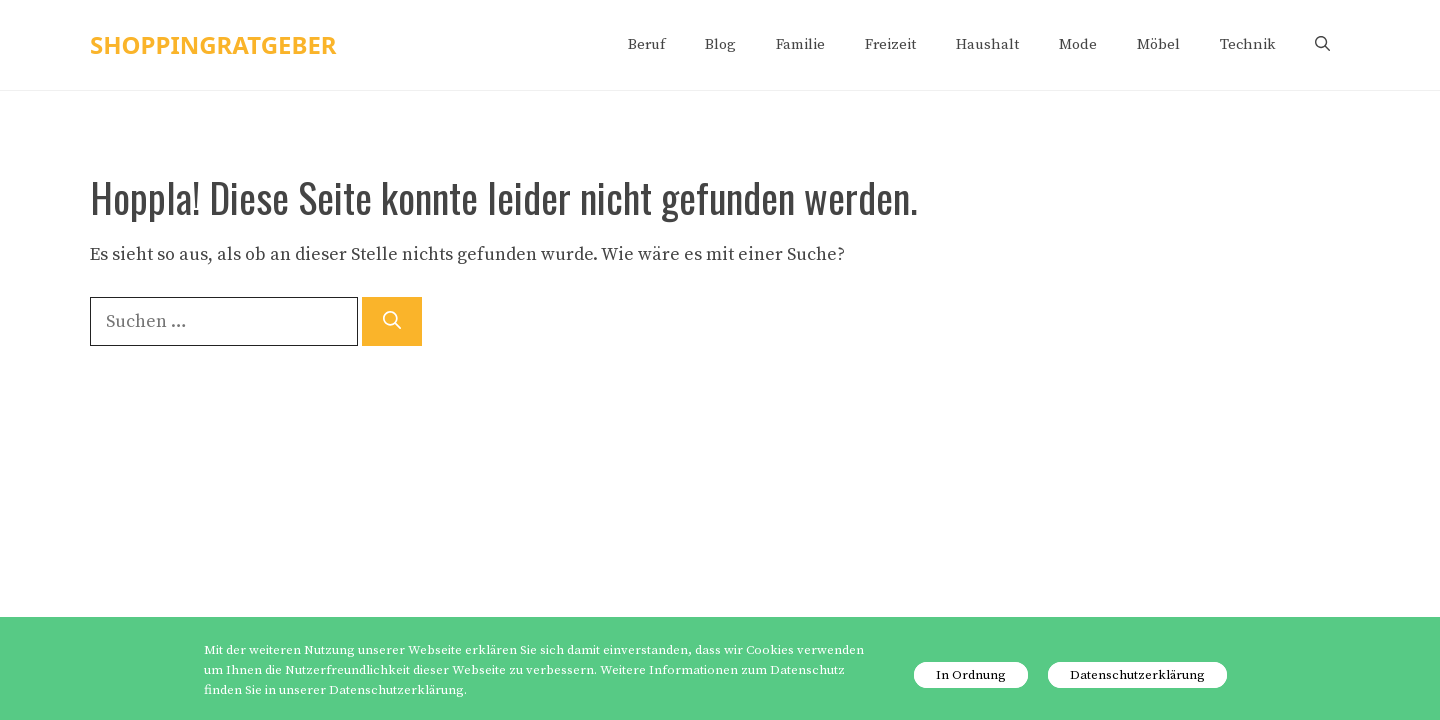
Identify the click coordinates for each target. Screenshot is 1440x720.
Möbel (1158, 44)
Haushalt (987, 44)
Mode (1078, 44)
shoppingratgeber (213, 44)
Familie (800, 44)
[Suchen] (392, 321)
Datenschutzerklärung (1137, 675)
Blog (720, 44)
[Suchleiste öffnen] (1322, 45)
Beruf (646, 44)
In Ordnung (971, 675)
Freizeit (890, 44)
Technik (1247, 44)
